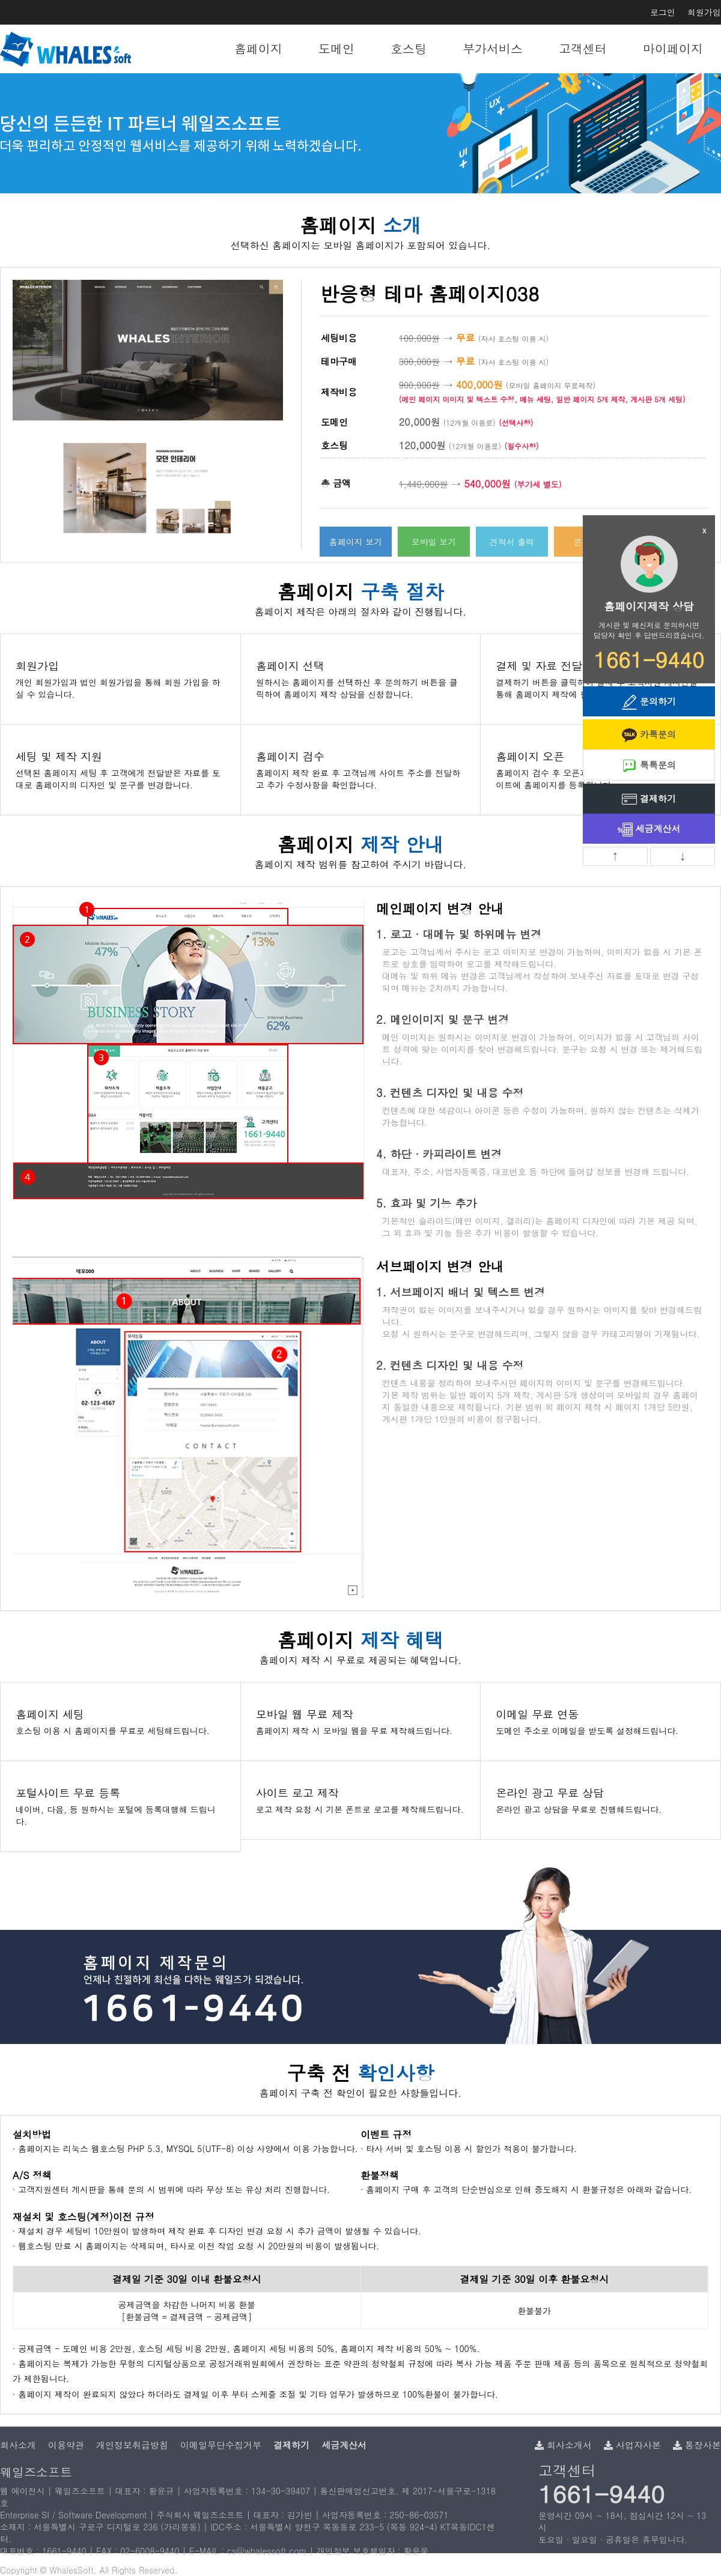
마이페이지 (673, 48)
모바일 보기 (434, 542)
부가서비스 (493, 48)
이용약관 (66, 2444)
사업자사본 (632, 2444)
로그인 (662, 12)
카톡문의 (649, 735)
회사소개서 (563, 2444)
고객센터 (583, 48)
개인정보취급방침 (132, 2444)
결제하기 (649, 799)
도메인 (336, 48)
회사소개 (18, 2444)
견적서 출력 (512, 542)
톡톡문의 (649, 765)
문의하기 (649, 702)
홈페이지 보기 (356, 542)
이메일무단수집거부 (220, 2444)
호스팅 (409, 48)
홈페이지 (258, 48)
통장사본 (697, 2444)
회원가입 (704, 12)
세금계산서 (649, 829)
